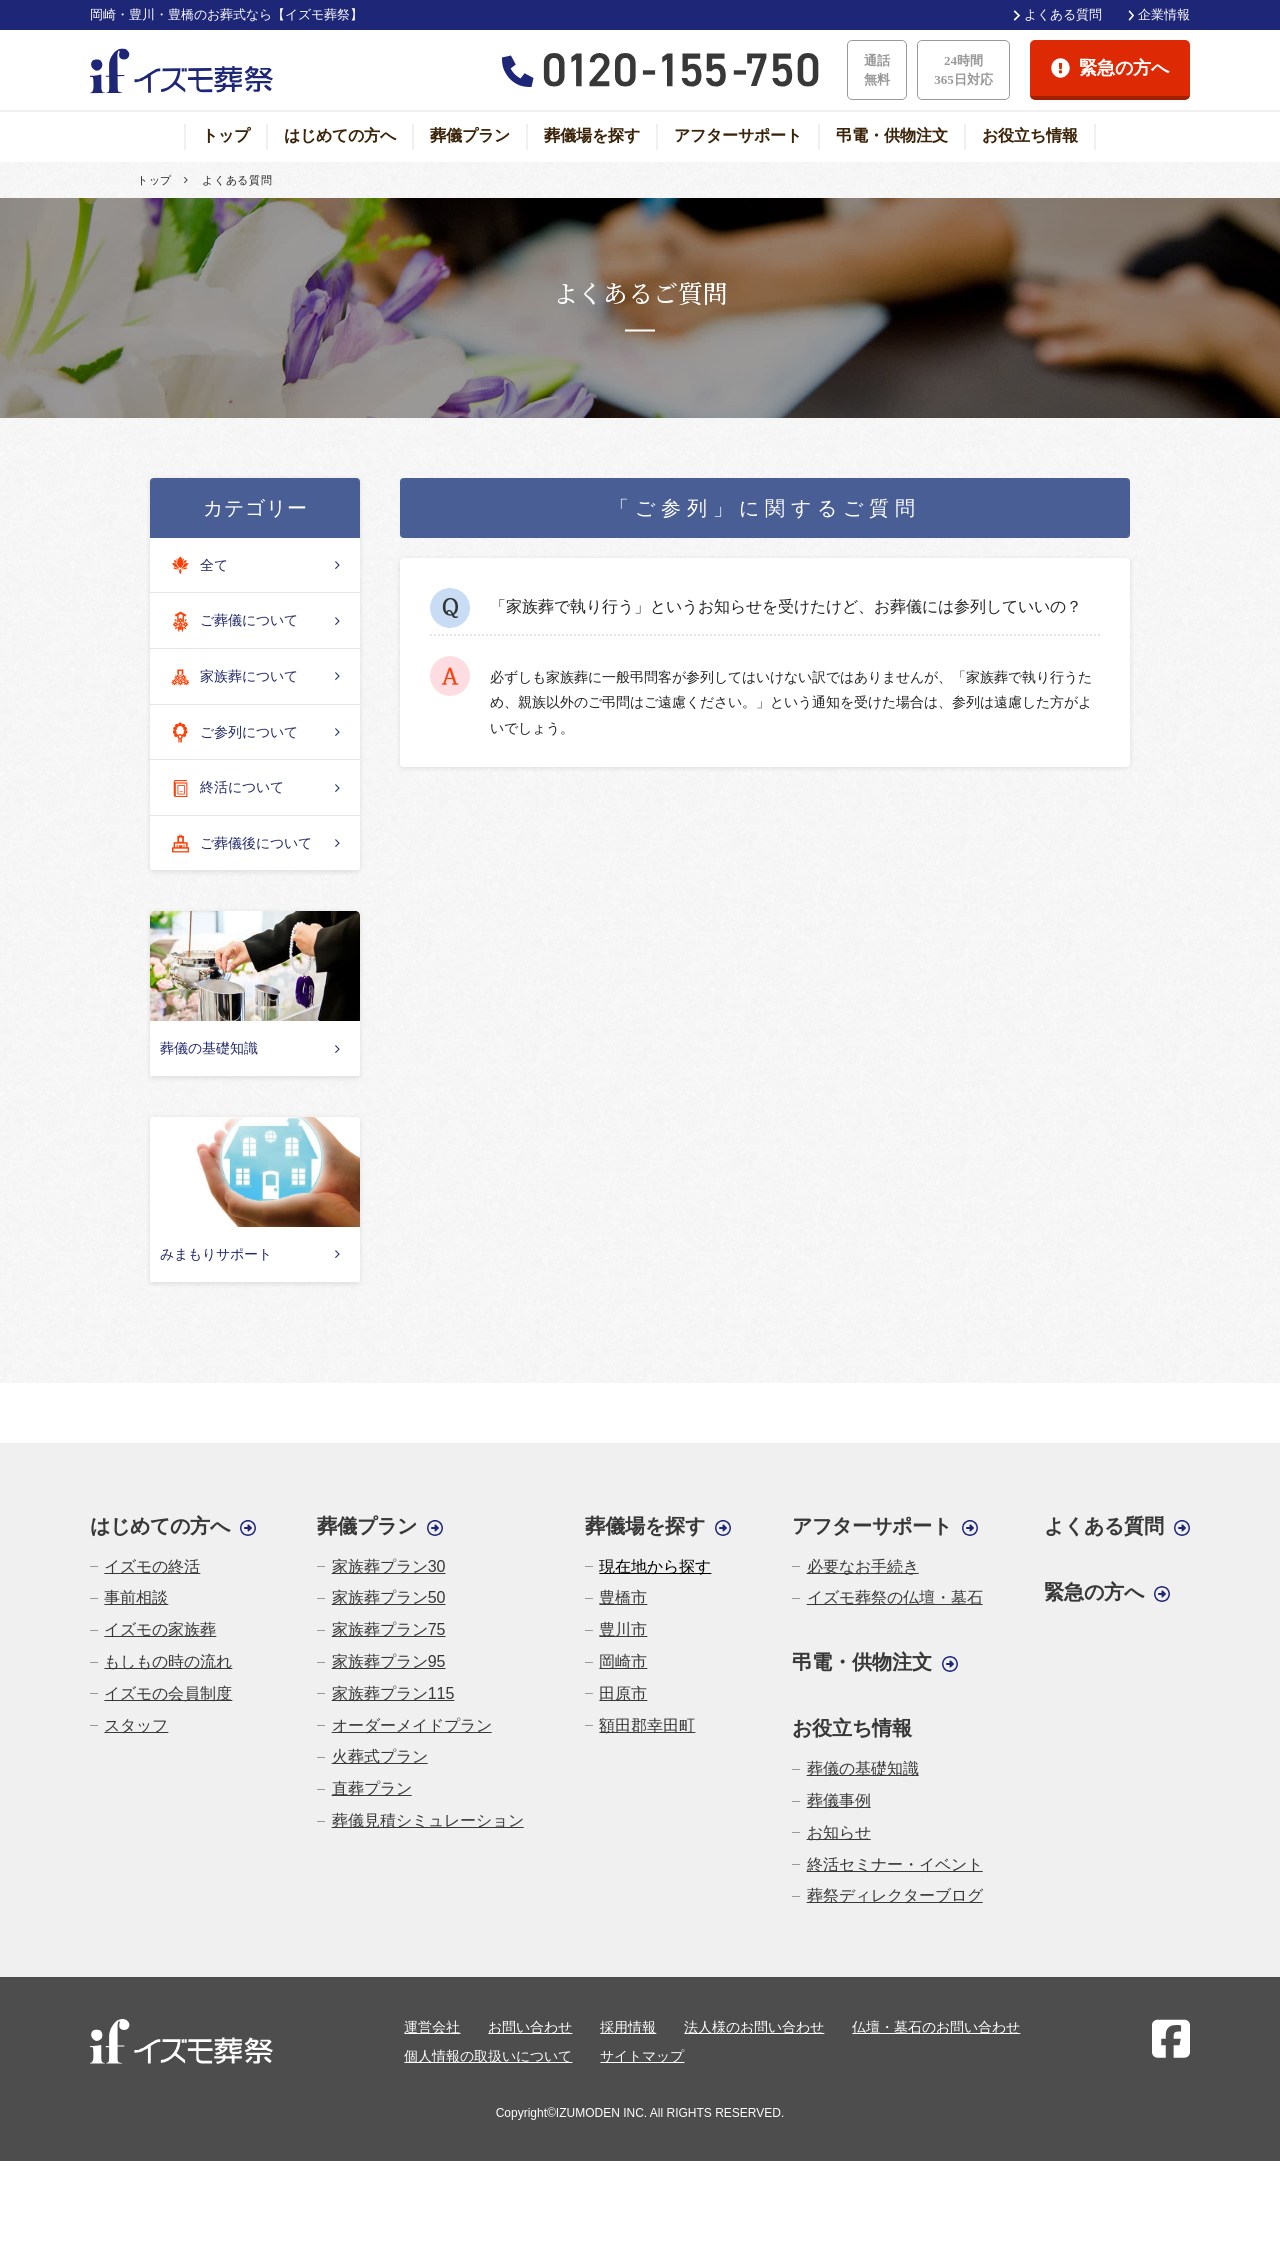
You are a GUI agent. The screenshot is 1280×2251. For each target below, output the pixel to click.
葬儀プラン (470, 135)
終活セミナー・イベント (895, 1864)
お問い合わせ (530, 2027)
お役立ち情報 (1030, 135)
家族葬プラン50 (389, 1597)
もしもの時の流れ (168, 1661)
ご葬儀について (233, 621)
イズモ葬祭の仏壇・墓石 (895, 1597)
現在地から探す (655, 1566)
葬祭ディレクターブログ (895, 1895)
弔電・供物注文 (892, 135)
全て (198, 565)
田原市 (623, 1693)
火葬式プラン (380, 1756)
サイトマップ (642, 2056)
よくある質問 (1063, 14)
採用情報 (628, 2027)
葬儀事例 (839, 1800)
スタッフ (136, 1725)
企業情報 (1164, 14)
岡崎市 (623, 1661)
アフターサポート (738, 135)
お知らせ (839, 1832)
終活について (226, 788)
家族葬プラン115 (393, 1693)
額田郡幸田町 (647, 1725)
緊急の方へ (1094, 1592)
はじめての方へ (340, 135)
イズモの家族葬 (160, 1629)
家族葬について (233, 677)
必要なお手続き (863, 1566)
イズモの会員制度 (168, 1693)
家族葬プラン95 (389, 1661)
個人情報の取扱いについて (488, 2056)
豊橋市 (623, 1597)
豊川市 (623, 1629)
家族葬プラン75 (389, 1629)
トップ (226, 135)
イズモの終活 (152, 1566)
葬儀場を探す (592, 135)
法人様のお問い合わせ (754, 2027)
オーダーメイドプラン (412, 1725)
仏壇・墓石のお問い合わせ (936, 2027)
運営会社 (432, 2027)
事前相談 (136, 1597)
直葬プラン (372, 1788)
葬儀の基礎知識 (863, 1768)
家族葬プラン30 (389, 1566)
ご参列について (233, 732)
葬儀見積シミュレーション (428, 1820)
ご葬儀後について (240, 843)
